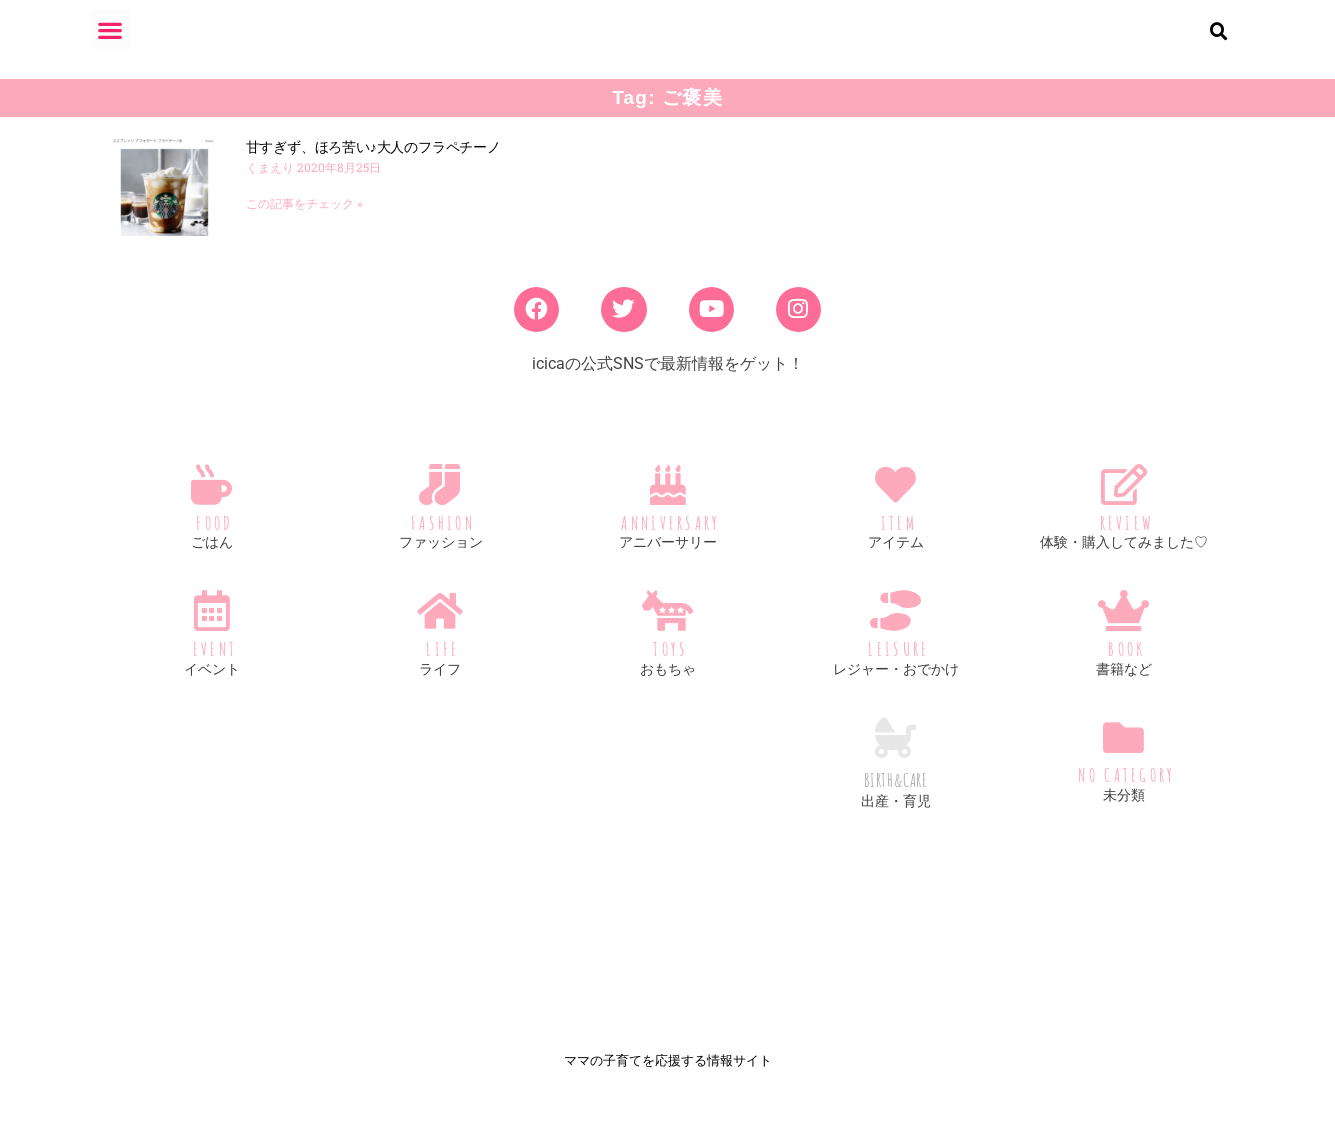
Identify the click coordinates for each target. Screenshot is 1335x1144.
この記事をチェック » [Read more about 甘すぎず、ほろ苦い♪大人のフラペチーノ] (304, 220)
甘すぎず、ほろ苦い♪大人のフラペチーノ (373, 163)
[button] (110, 29)
